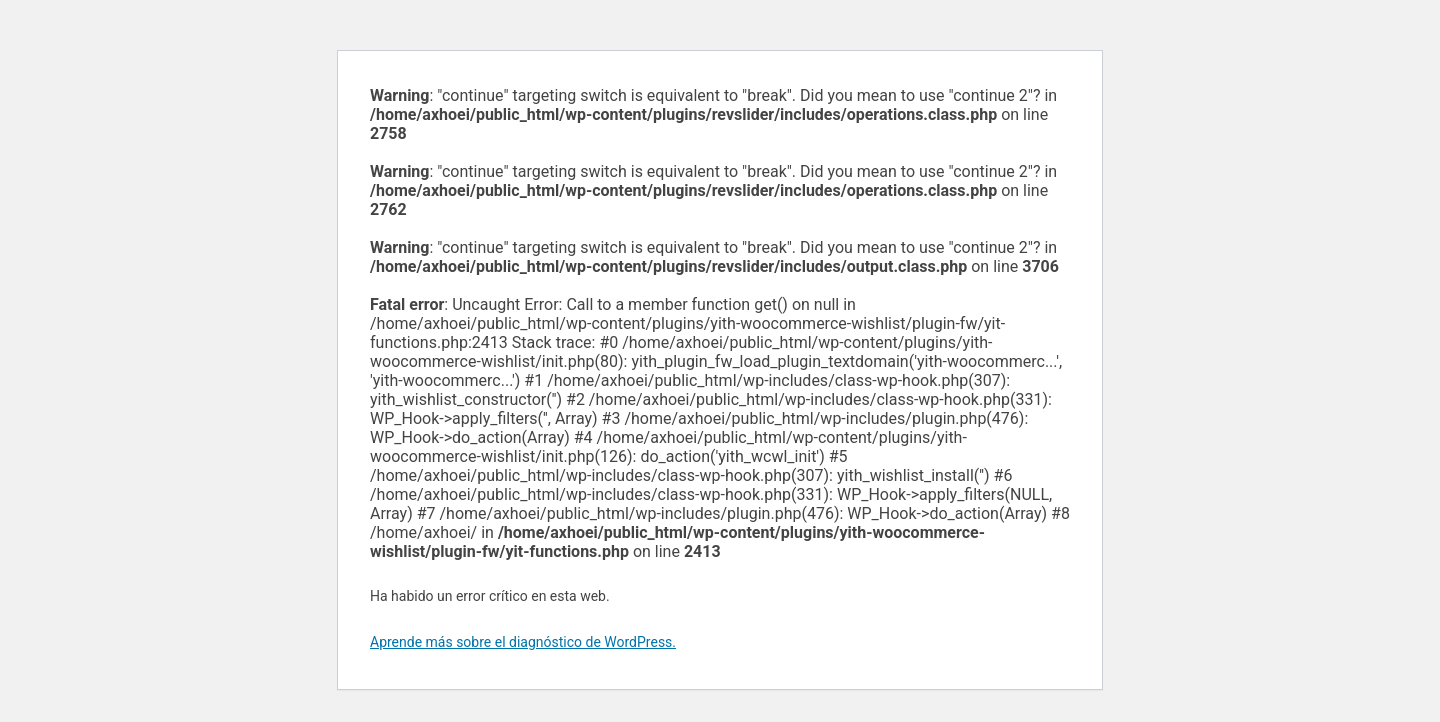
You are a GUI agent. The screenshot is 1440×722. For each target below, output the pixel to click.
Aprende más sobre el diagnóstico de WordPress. (523, 642)
